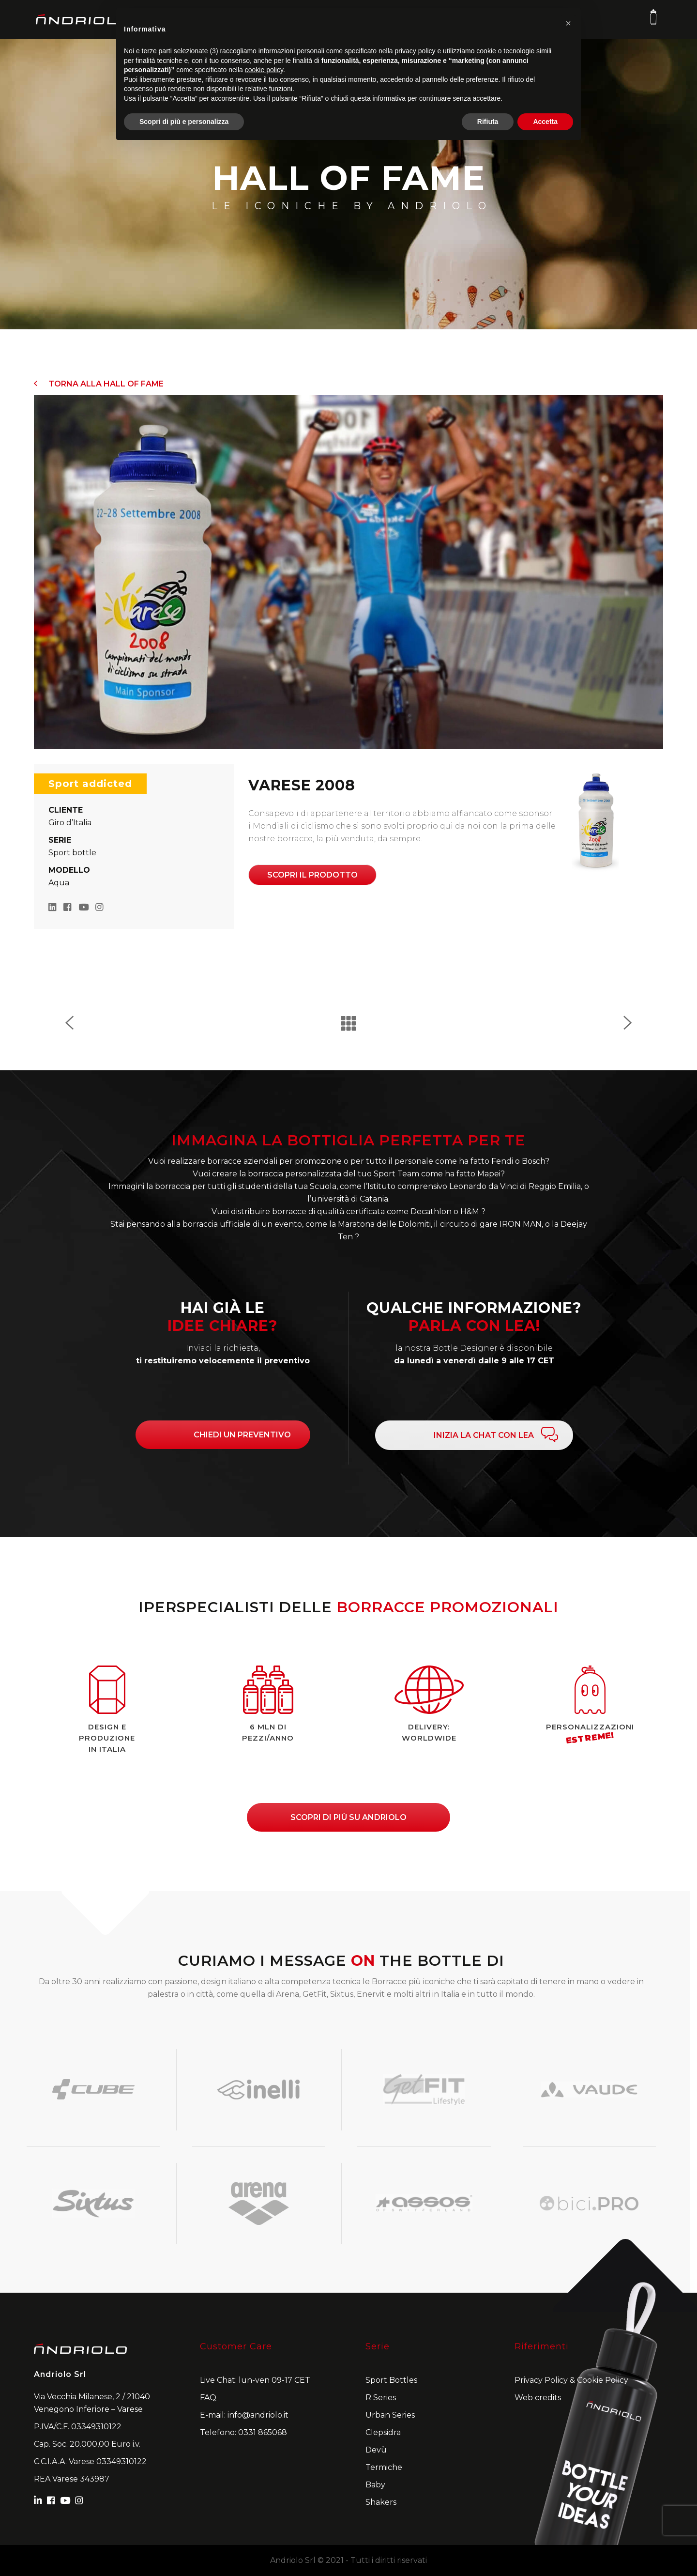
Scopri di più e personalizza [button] (183, 121)
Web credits (538, 2397)
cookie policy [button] (264, 70)
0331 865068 (262, 2432)
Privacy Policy (541, 2380)
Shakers (380, 2502)
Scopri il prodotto (312, 874)
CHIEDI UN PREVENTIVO (242, 1434)
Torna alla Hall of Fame (99, 383)
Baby (375, 2484)
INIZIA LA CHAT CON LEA (484, 1435)
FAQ (208, 2397)
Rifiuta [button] (488, 121)
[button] (568, 23)
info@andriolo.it (257, 2415)
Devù (376, 2449)
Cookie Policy (602, 2380)
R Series (380, 2397)
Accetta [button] (545, 121)
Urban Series (390, 2415)
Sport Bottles (391, 2380)
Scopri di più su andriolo (348, 1817)
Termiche (383, 2467)
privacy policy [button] (415, 51)
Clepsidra (383, 2432)
